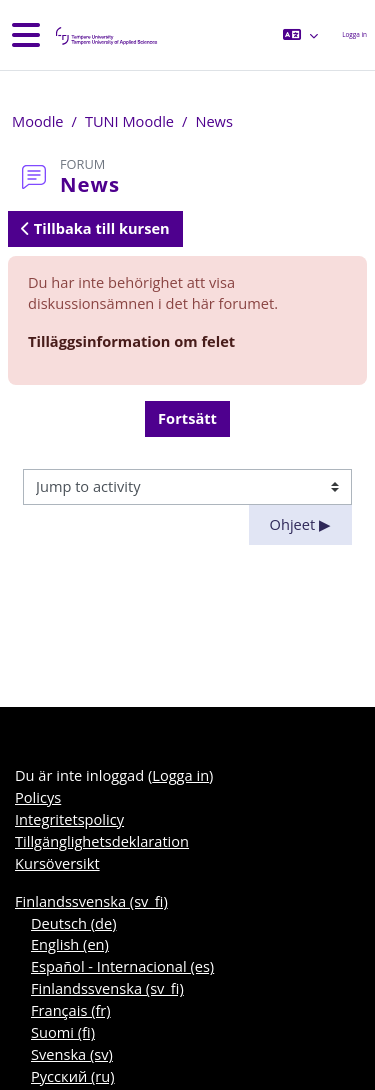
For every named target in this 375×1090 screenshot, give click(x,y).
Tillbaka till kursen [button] (95, 228)
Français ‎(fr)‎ (71, 1010)
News (214, 121)
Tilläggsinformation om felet (131, 341)
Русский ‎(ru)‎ (73, 1076)
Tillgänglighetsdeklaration (102, 841)
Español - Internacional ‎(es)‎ (122, 966)
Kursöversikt (57, 863)
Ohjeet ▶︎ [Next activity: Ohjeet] (300, 524)
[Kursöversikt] (105, 35)
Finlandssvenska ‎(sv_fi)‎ (91, 901)
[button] (300, 35)
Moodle (38, 121)
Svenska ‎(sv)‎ (72, 1054)
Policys (38, 797)
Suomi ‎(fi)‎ (63, 1032)
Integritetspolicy (69, 819)
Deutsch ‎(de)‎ (73, 923)
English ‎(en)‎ (70, 944)
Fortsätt (187, 418)
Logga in (354, 34)
